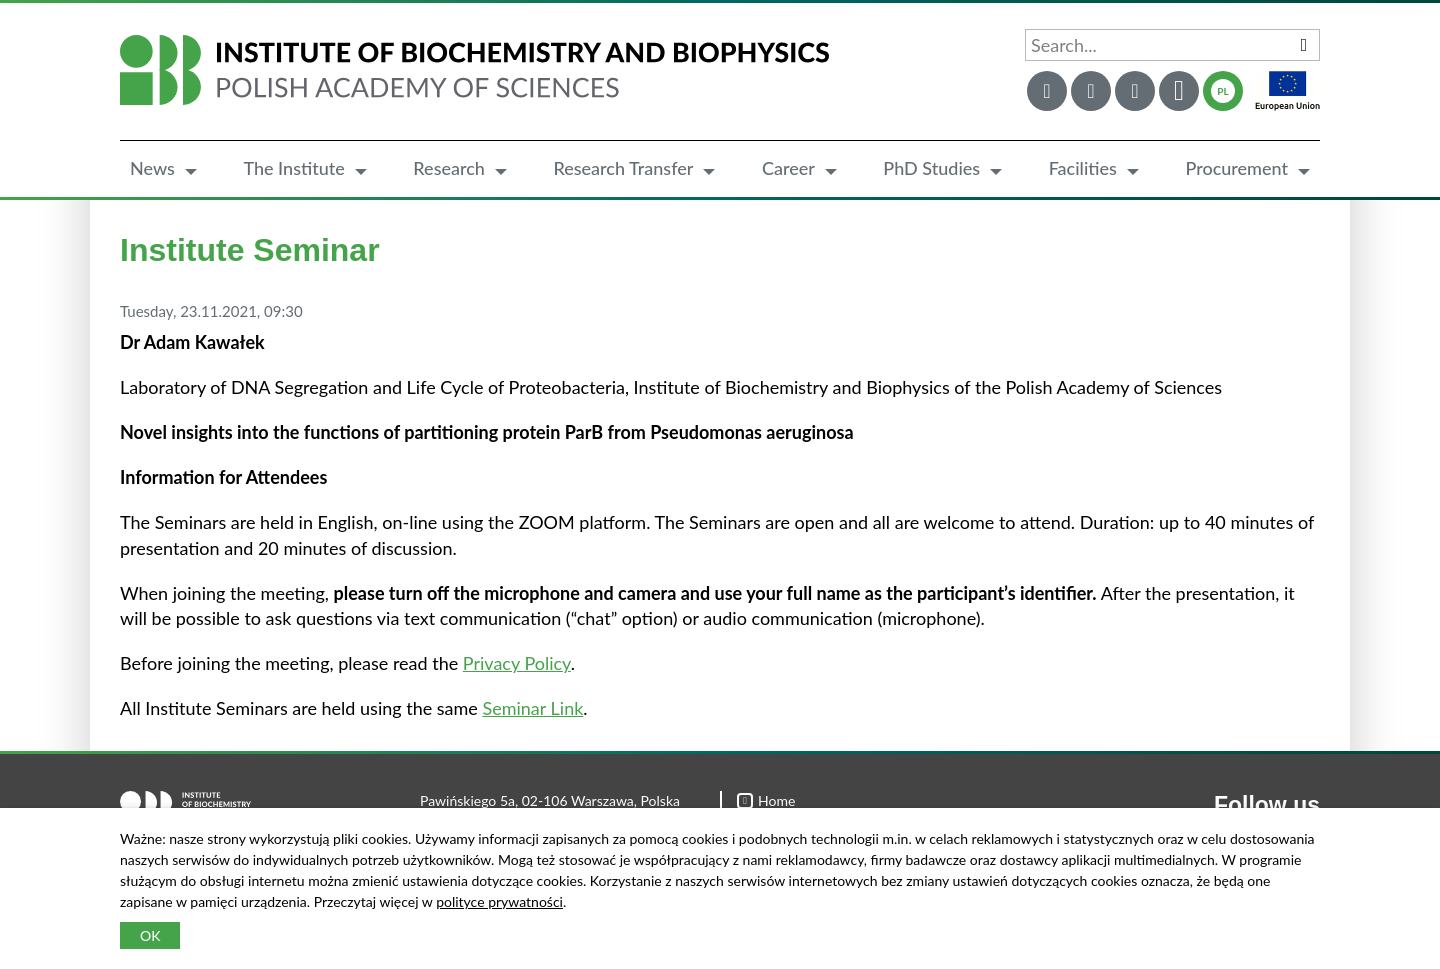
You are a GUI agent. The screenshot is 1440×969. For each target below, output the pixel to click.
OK (150, 935)
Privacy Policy (517, 663)
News (152, 168)
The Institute (293, 168)
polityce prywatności (499, 901)
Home (766, 800)
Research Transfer (623, 168)
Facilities (1083, 168)
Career (788, 168)
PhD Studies (931, 168)
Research (449, 168)
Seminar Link (532, 708)
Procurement (1236, 168)
